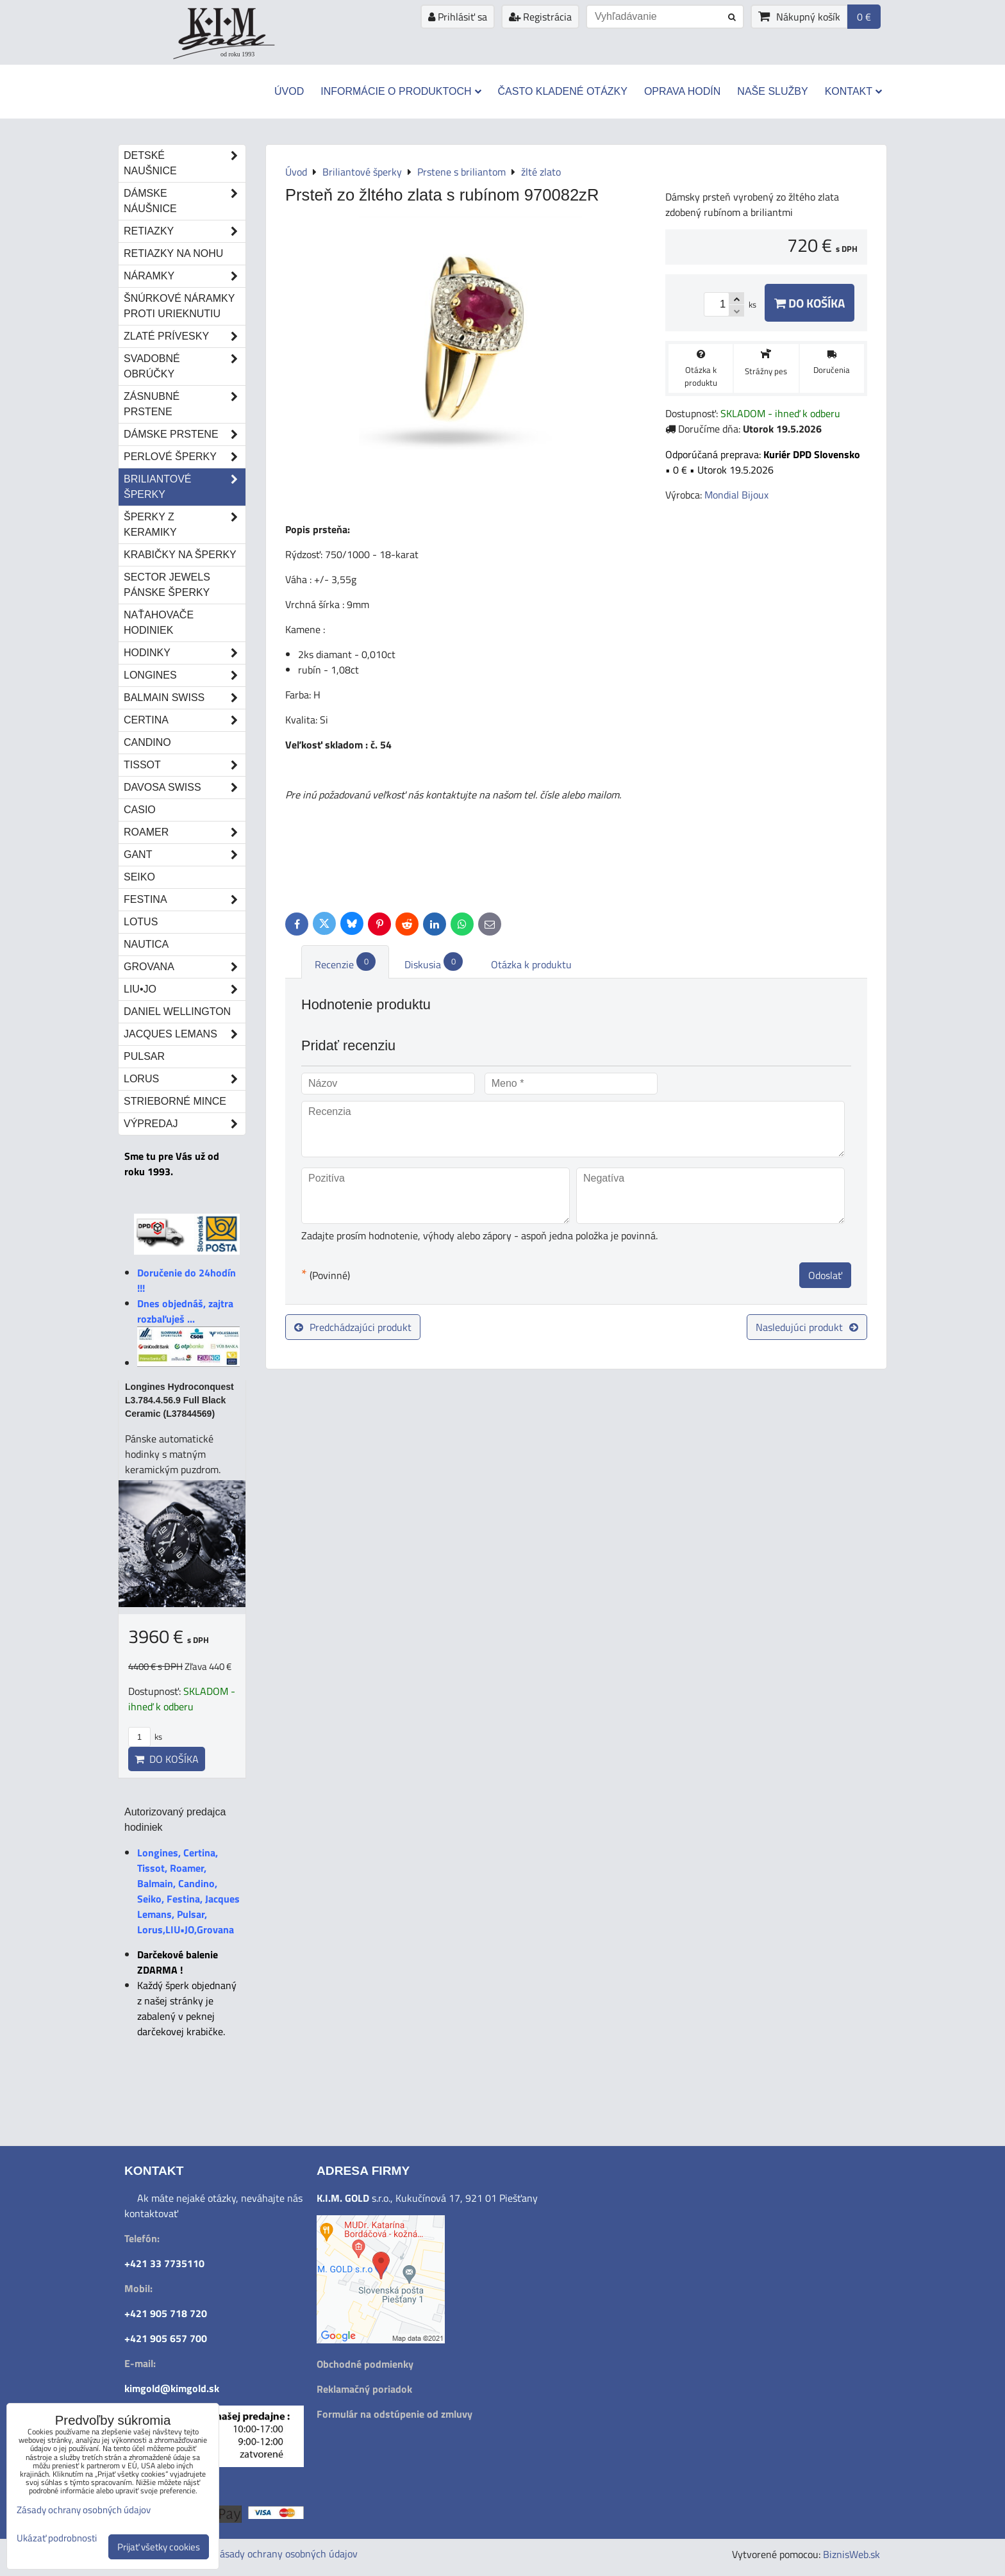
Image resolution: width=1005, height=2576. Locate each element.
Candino (147, 742)
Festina (184, 900)
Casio (140, 809)
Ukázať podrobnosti (57, 2538)
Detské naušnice (184, 163)
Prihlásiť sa (457, 16)
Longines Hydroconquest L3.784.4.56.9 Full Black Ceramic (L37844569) (179, 1400)
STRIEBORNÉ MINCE (175, 1101)
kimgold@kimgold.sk (171, 2388)
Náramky (184, 276)
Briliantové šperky (184, 487)
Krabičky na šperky (180, 554)
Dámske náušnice (184, 201)
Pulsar (144, 1056)
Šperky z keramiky (184, 524)
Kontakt (853, 91)
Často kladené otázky (562, 91)
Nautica (146, 944)
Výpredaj (184, 1124)
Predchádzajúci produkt (352, 1327)
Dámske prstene (184, 434)
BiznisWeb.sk (851, 2554)
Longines (184, 675)
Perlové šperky (184, 457)
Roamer (184, 832)
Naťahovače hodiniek (159, 622)
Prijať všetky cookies (158, 2546)
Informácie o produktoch (400, 91)
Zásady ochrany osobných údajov (286, 2553)
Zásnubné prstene (184, 404)
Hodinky (184, 653)
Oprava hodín (682, 91)
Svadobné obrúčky (184, 366)
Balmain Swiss (184, 698)
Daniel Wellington (177, 1011)
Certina (184, 720)
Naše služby (772, 91)
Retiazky (184, 231)
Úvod (289, 91)
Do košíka (809, 302)
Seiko (139, 876)
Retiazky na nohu (173, 253)
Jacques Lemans (184, 1034)
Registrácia (540, 16)
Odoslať (825, 1275)
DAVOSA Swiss (184, 787)
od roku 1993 (237, 54)
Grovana (184, 967)
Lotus (141, 921)
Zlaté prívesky (184, 336)
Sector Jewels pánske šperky (167, 585)
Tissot (184, 765)
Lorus (184, 1079)
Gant (184, 855)
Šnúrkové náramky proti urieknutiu (179, 306)
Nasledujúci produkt (807, 1327)
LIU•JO (184, 989)
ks (145, 1736)
